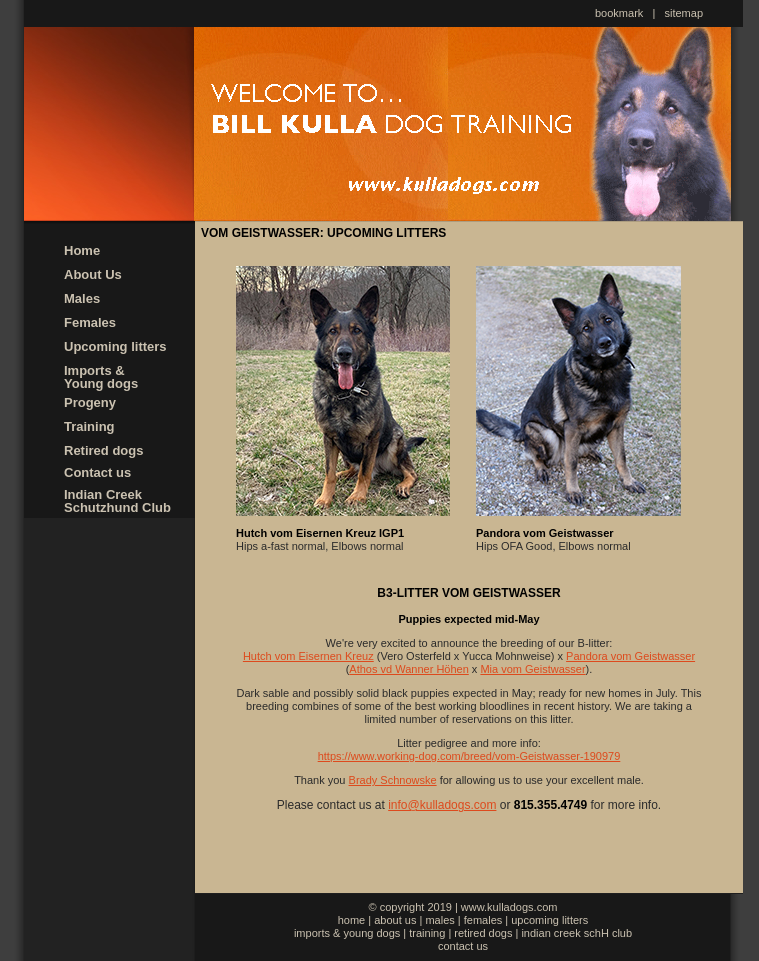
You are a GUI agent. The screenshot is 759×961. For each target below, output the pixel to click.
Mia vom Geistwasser (532, 669)
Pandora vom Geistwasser (630, 656)
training (427, 933)
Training (89, 426)
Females (90, 322)
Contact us (97, 472)
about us (395, 920)
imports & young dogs (347, 933)
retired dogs (483, 933)
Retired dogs (103, 450)
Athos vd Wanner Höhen (408, 669)
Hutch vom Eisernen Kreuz (308, 656)
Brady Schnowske (393, 780)
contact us (463, 946)
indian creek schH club (576, 933)
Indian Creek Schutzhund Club (117, 501)
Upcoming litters (115, 346)
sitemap (684, 13)
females (483, 920)
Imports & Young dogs (101, 377)
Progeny (90, 402)
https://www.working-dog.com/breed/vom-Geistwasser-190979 (469, 756)
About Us (93, 274)
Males (82, 298)
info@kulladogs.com (442, 805)
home (352, 920)
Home (82, 250)
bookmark (619, 13)
